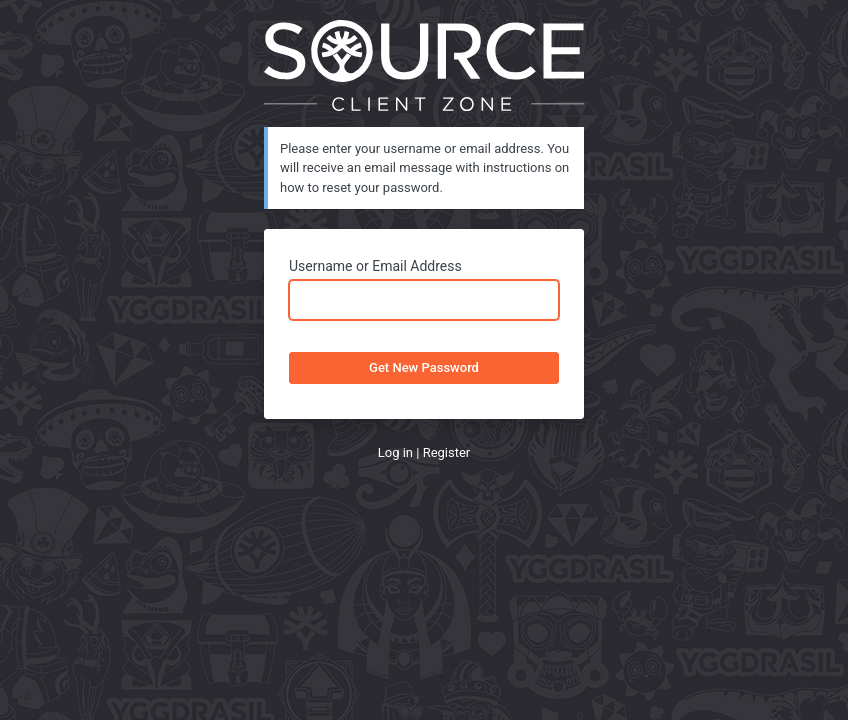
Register (447, 452)
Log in (395, 452)
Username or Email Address (375, 266)
